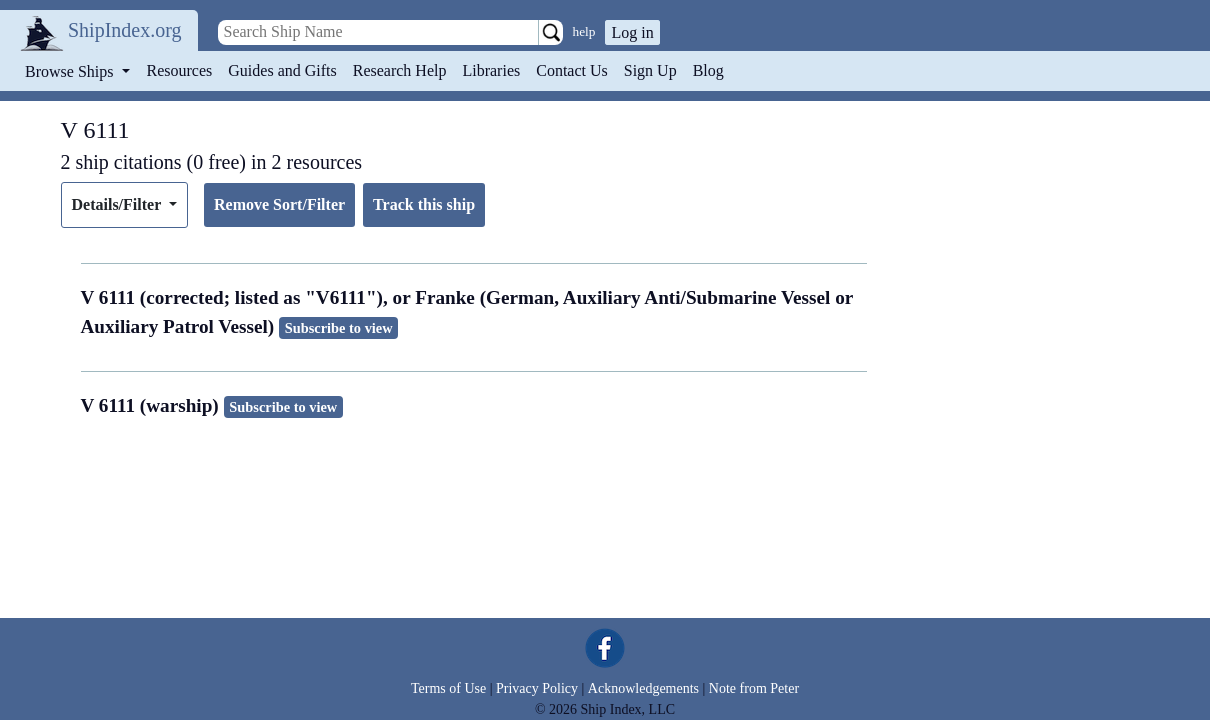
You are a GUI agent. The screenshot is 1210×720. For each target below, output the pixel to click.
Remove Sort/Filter (279, 204)
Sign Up (650, 70)
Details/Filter (118, 204)
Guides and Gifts (282, 70)
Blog (708, 70)
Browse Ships (71, 71)
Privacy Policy (537, 688)
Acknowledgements (643, 688)
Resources (180, 70)
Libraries (491, 70)
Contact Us (572, 70)
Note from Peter (754, 688)
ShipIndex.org (125, 30)
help (584, 31)
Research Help (400, 70)
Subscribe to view (339, 328)
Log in (632, 32)
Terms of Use (448, 688)
